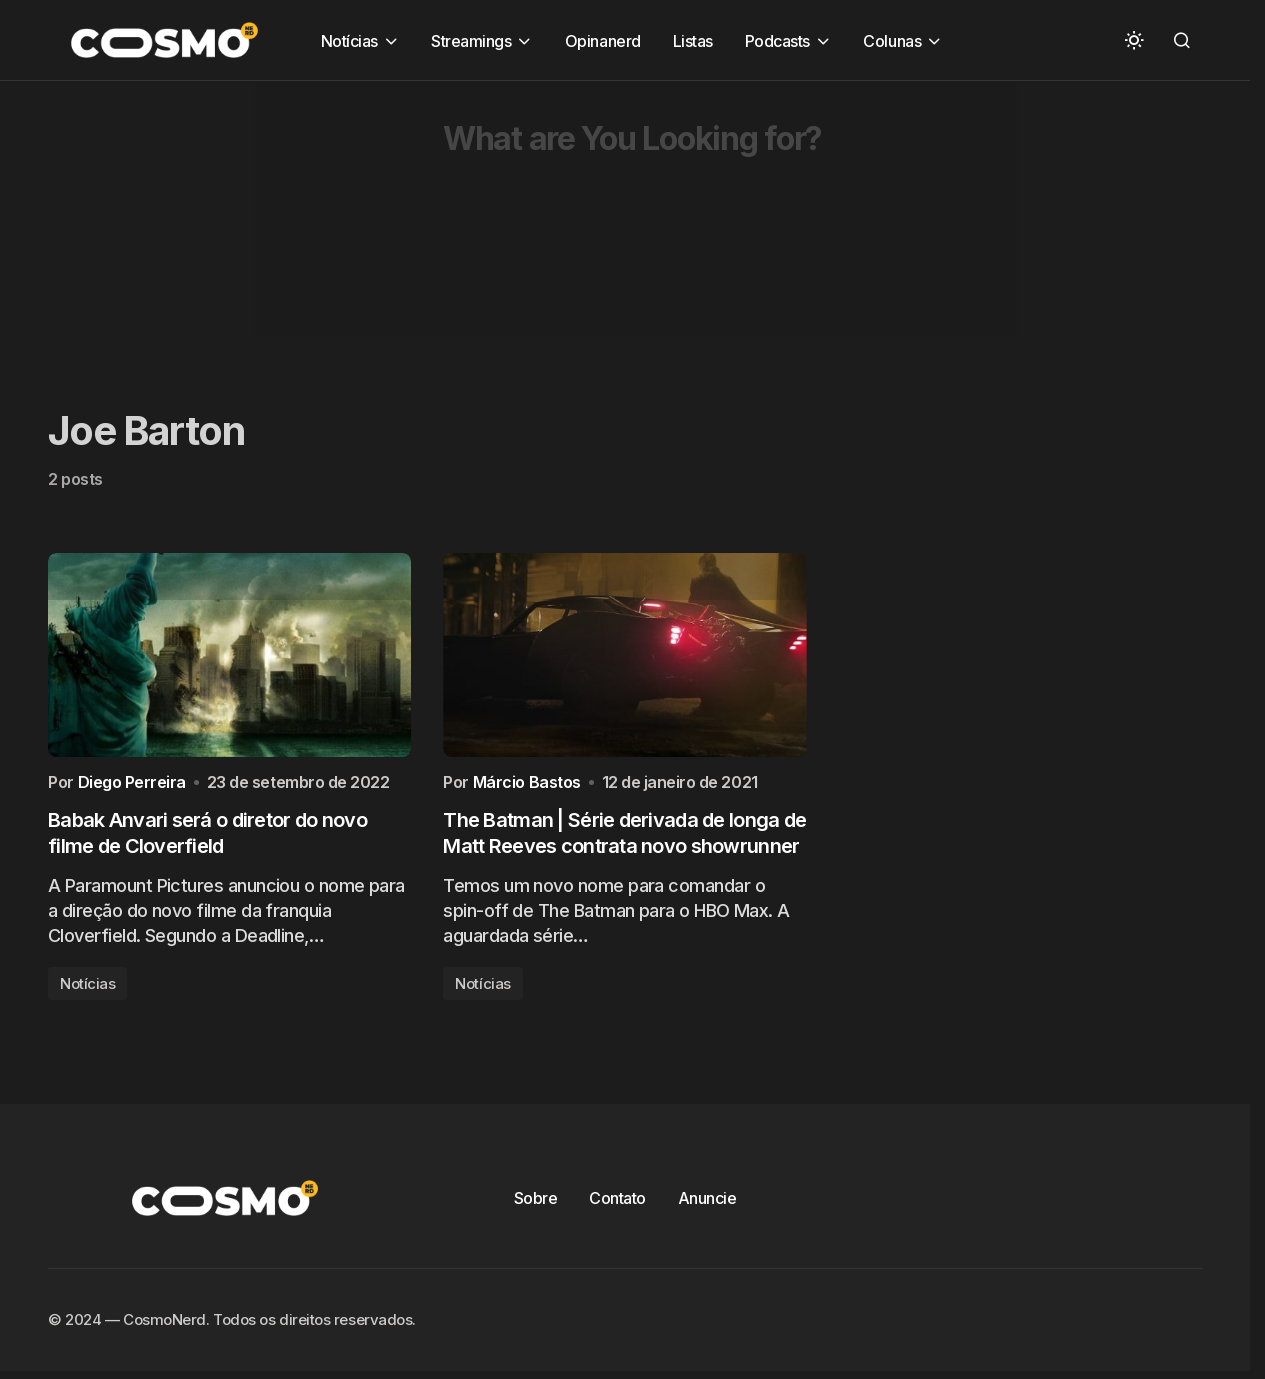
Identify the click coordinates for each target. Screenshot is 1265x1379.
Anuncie (707, 1203)
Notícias (87, 988)
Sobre (536, 1203)
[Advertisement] (600, 221)
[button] (1134, 40)
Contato (617, 1203)
